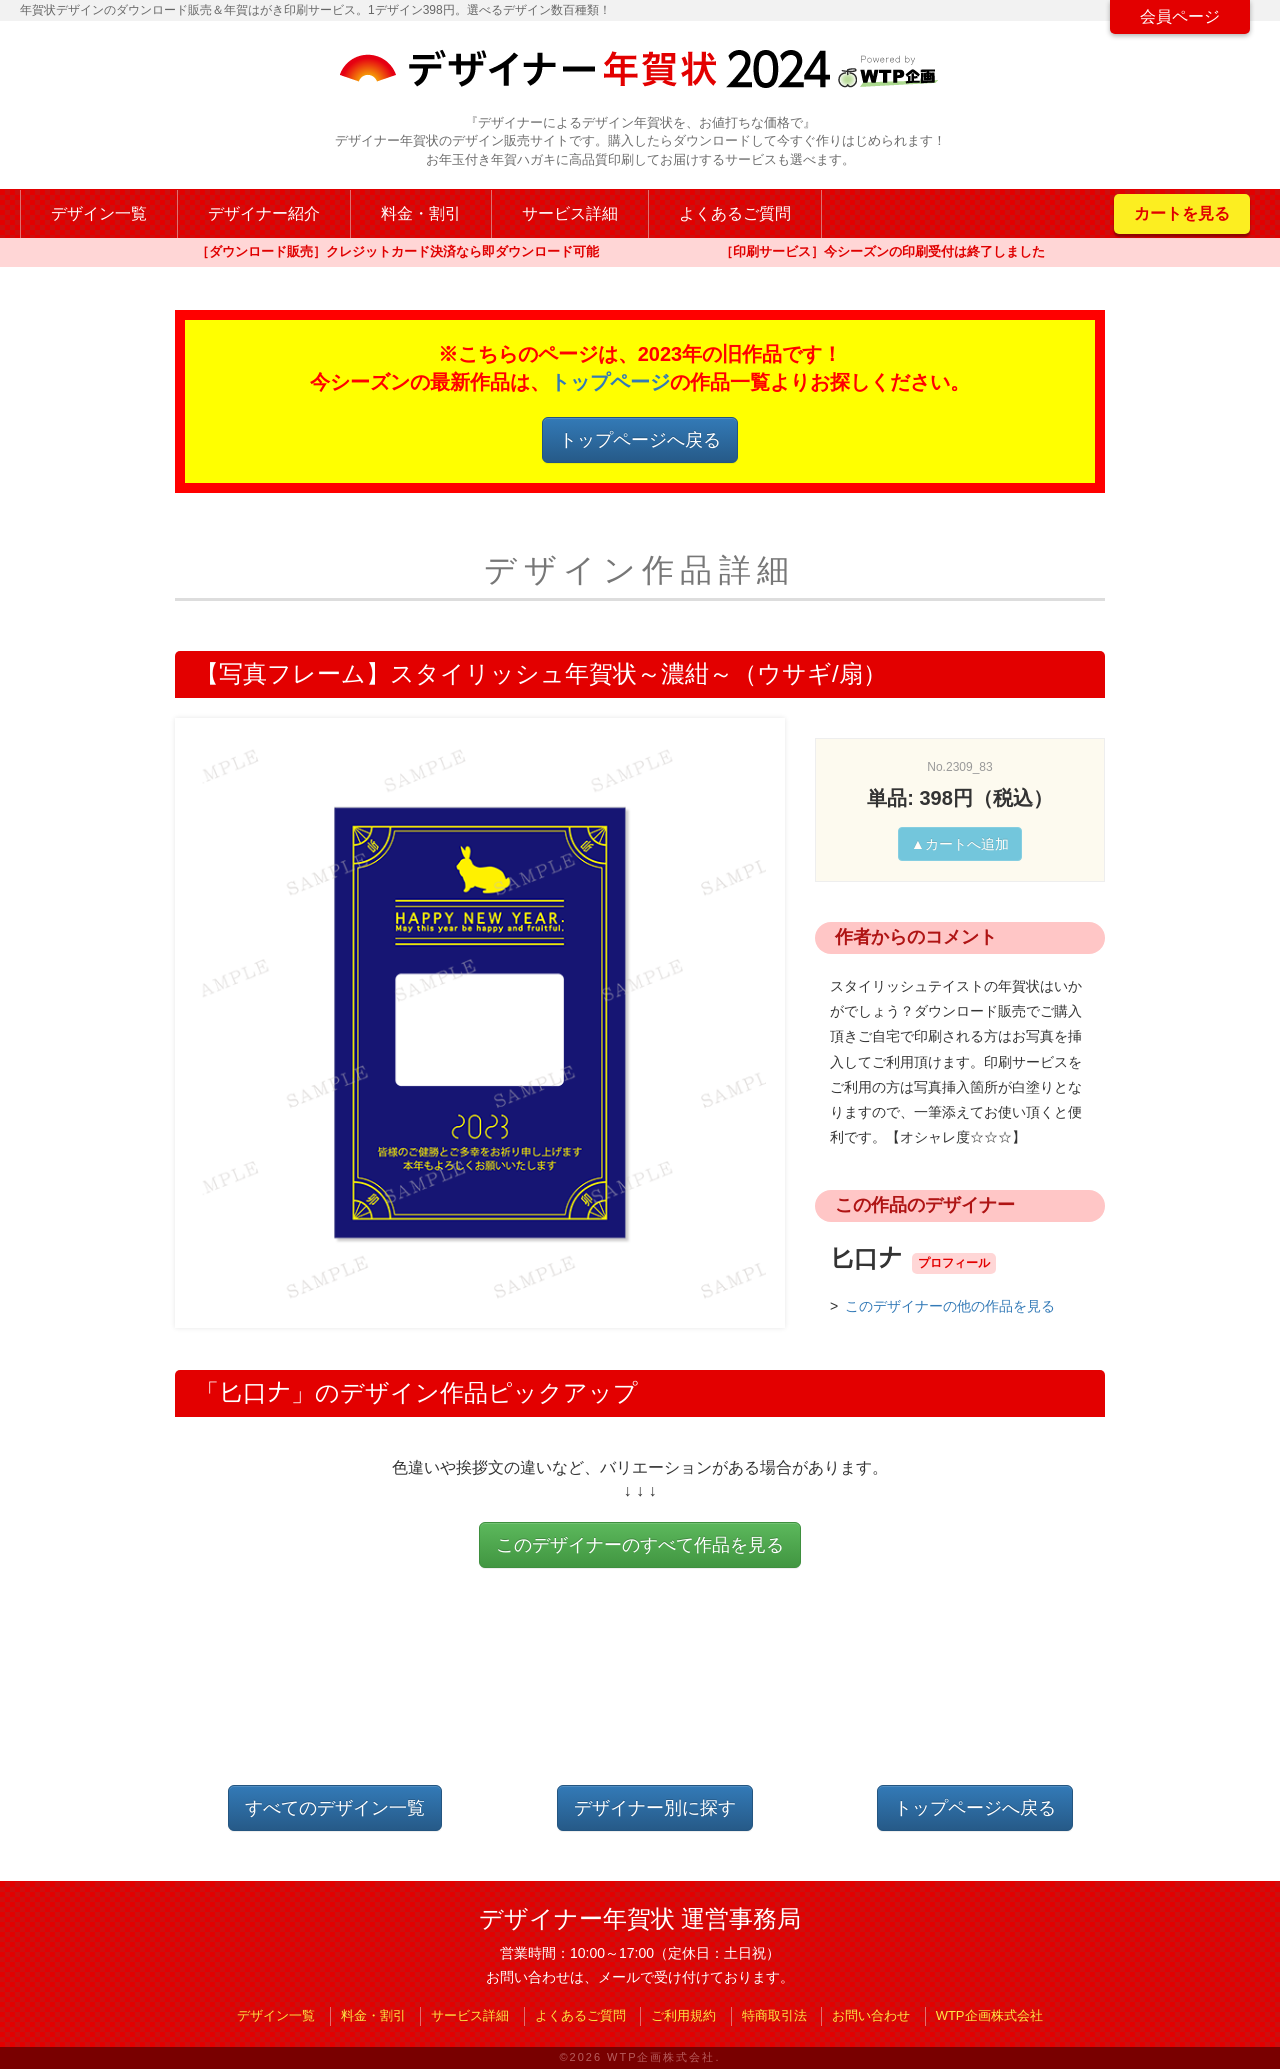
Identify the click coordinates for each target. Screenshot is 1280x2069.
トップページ (610, 382)
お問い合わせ (871, 2015)
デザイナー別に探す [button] (655, 1808)
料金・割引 (421, 213)
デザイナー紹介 (264, 213)
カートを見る (1182, 213)
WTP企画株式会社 (989, 2015)
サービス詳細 (570, 213)
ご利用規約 (683, 2015)
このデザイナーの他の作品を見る (950, 1306)
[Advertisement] (640, 1693)
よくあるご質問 (735, 213)
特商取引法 (774, 2015)
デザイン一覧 (99, 213)
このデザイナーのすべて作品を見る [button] (640, 1545)
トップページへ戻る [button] (640, 440)
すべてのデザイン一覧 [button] (335, 1808)
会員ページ (1180, 16)
